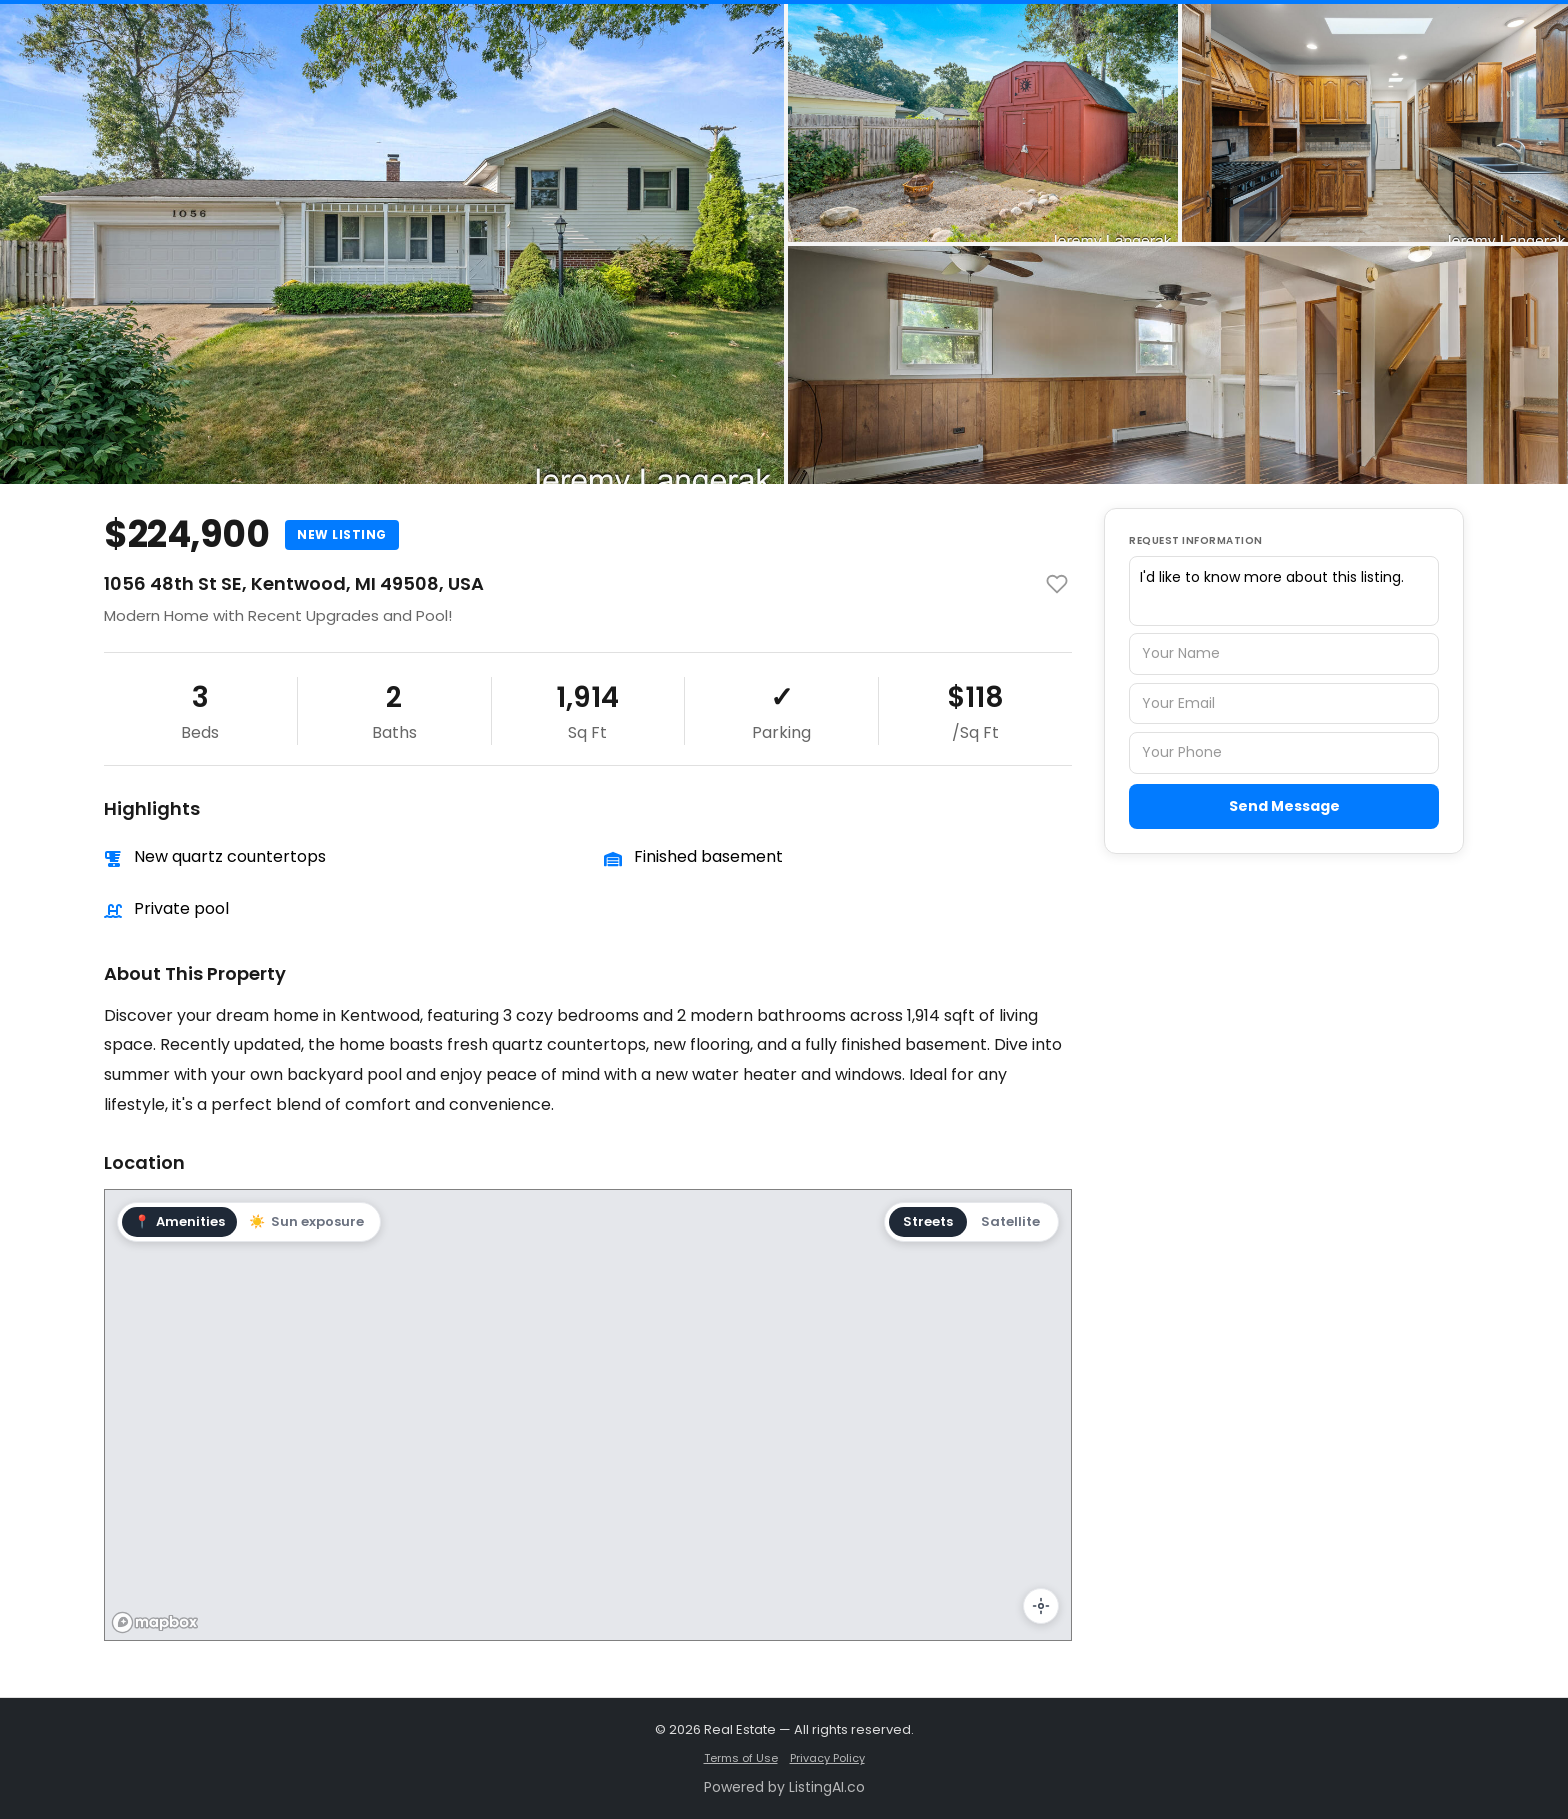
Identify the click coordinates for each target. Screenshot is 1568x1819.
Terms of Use (741, 1758)
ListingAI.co (827, 1787)
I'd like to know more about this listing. (1284, 591)
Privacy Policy (827, 1758)
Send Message (1284, 806)
